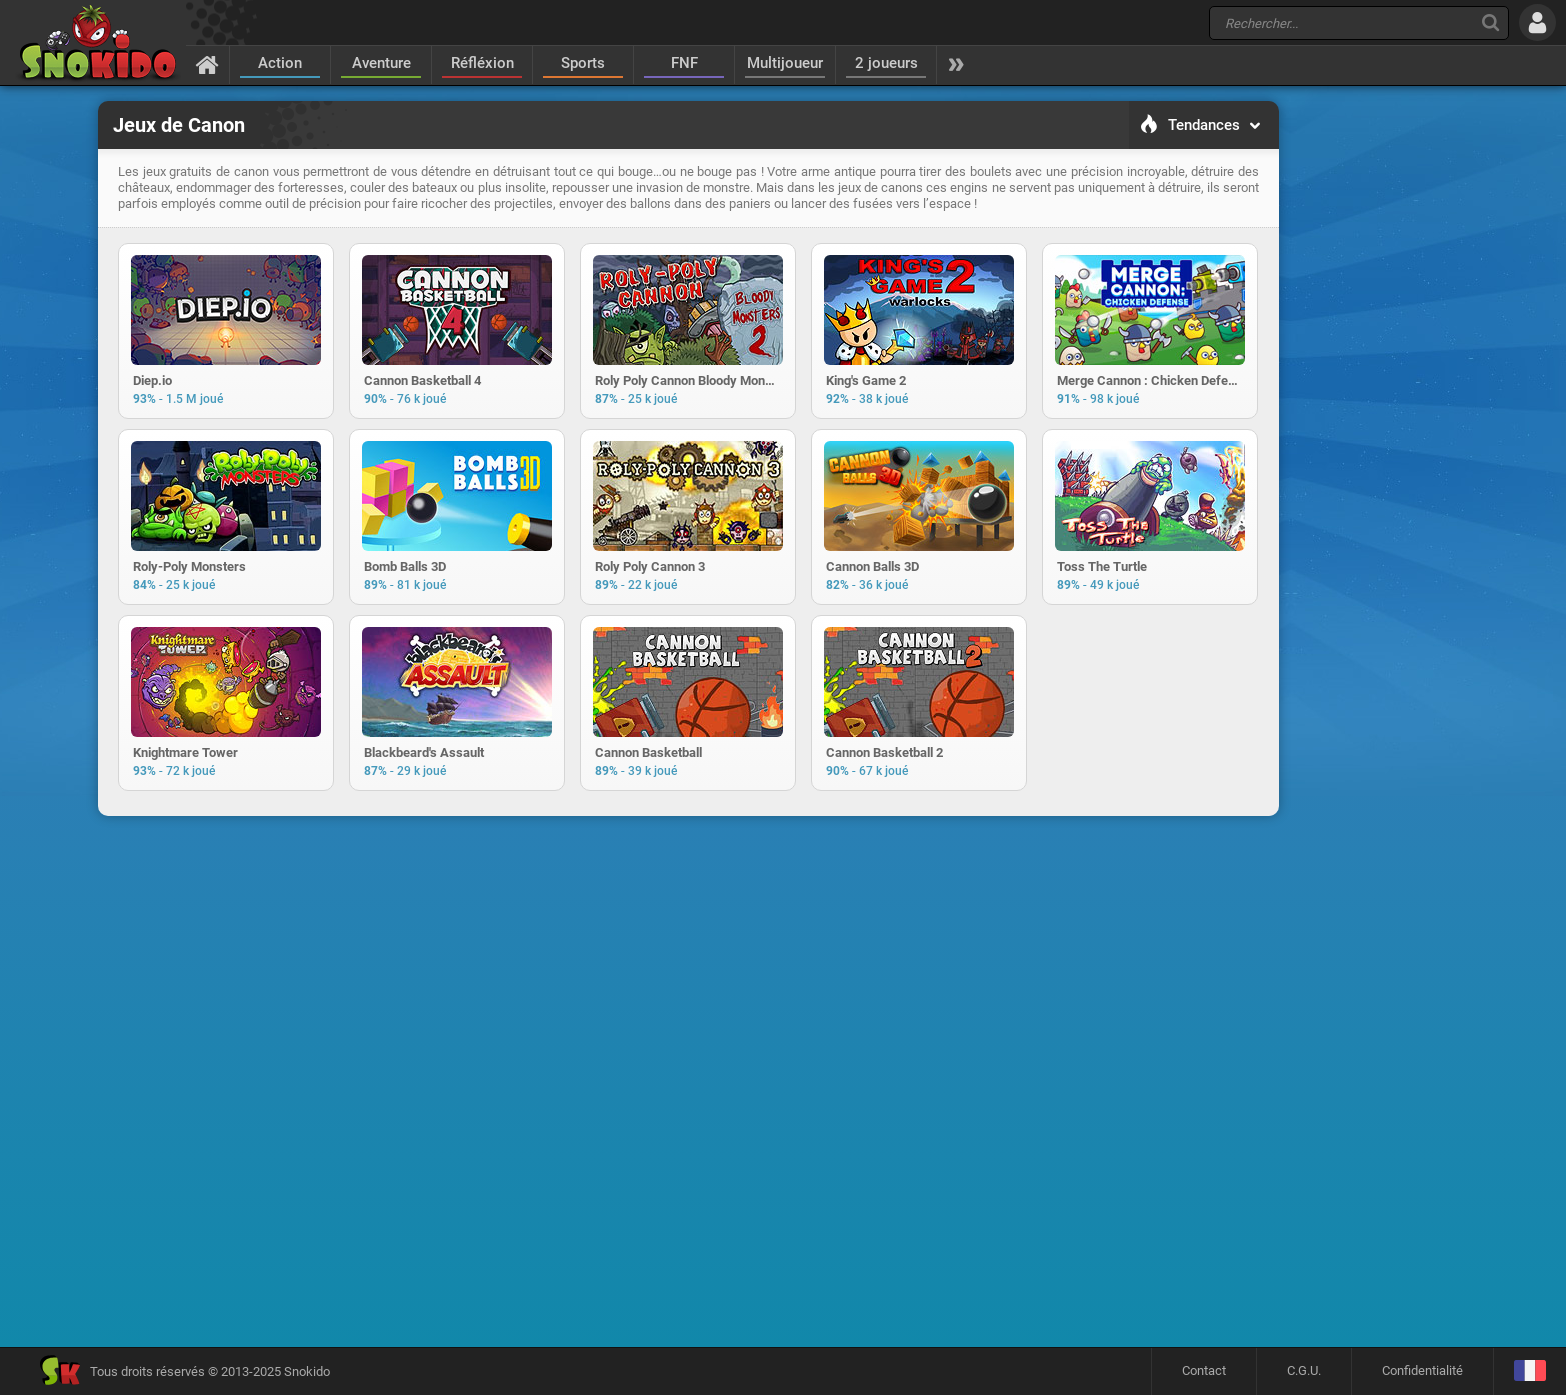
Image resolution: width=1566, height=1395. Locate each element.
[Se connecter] (1537, 22)
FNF (684, 63)
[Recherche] (1490, 22)
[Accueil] (207, 64)
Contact (1204, 1370)
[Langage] (1529, 1371)
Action (280, 63)
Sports (583, 63)
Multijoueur (785, 63)
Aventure (381, 63)
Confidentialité (1422, 1370)
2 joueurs (886, 63)
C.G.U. (1304, 1370)
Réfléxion (482, 63)
